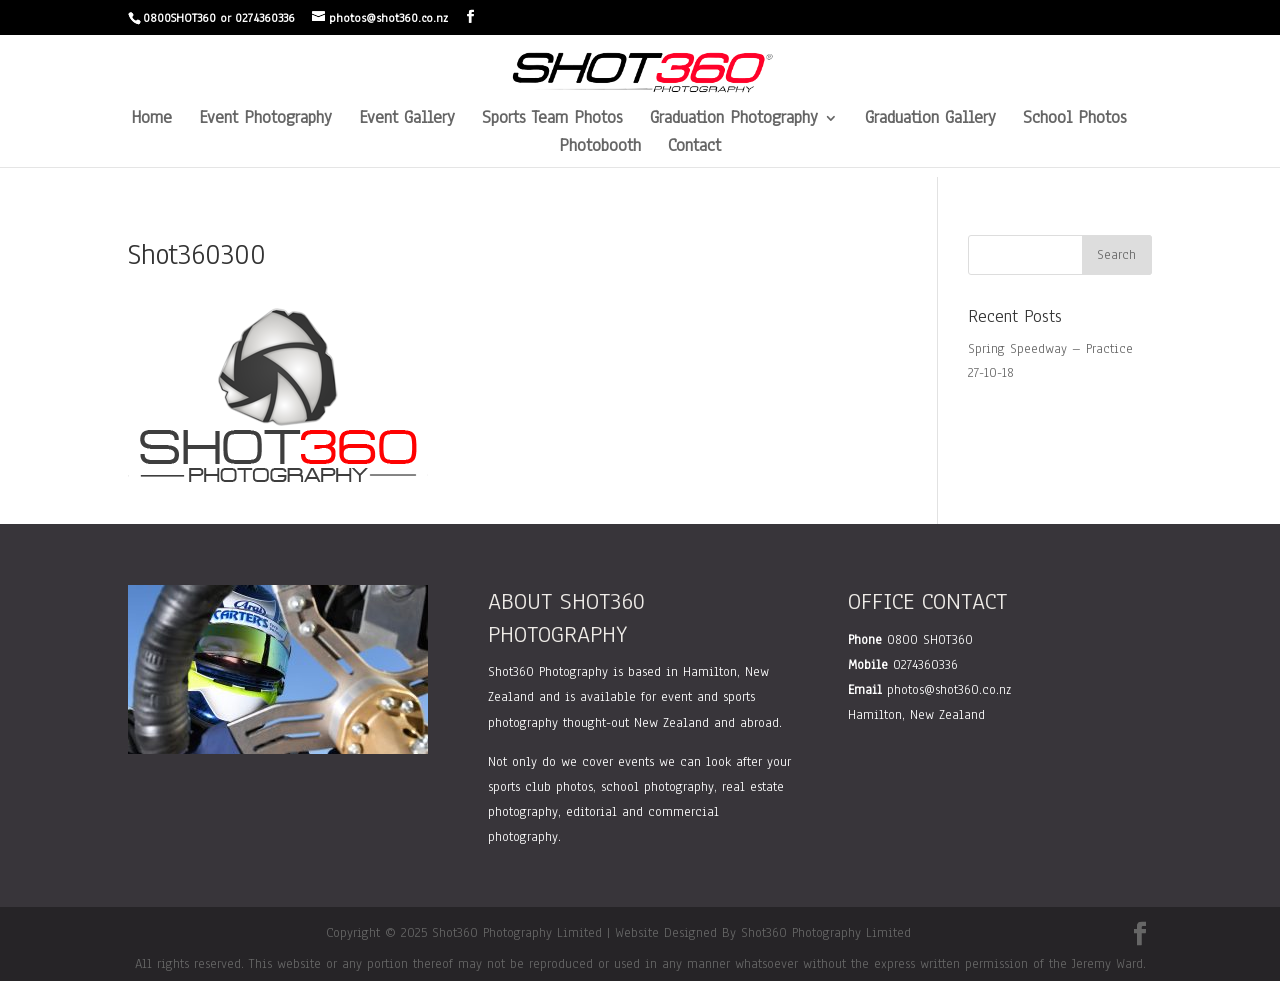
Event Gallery (407, 120)
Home (151, 120)
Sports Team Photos (552, 120)
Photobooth (600, 148)
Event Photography (265, 120)
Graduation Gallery (930, 120)
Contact (694, 148)
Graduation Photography (734, 120)
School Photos (1075, 120)
